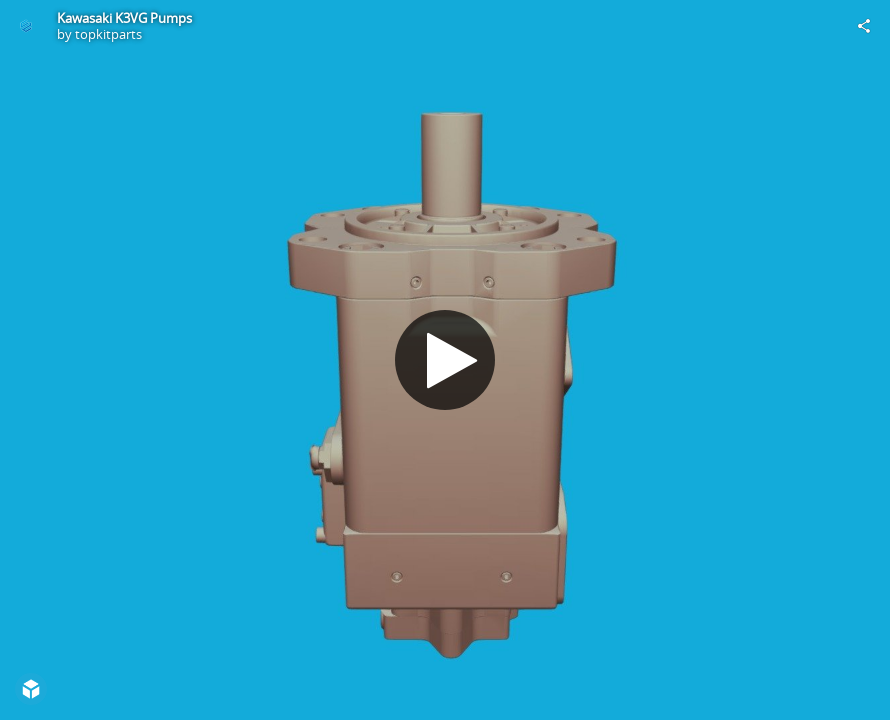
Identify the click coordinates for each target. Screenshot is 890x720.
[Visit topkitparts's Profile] (26, 26)
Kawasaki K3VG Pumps (124, 18)
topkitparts (108, 34)
